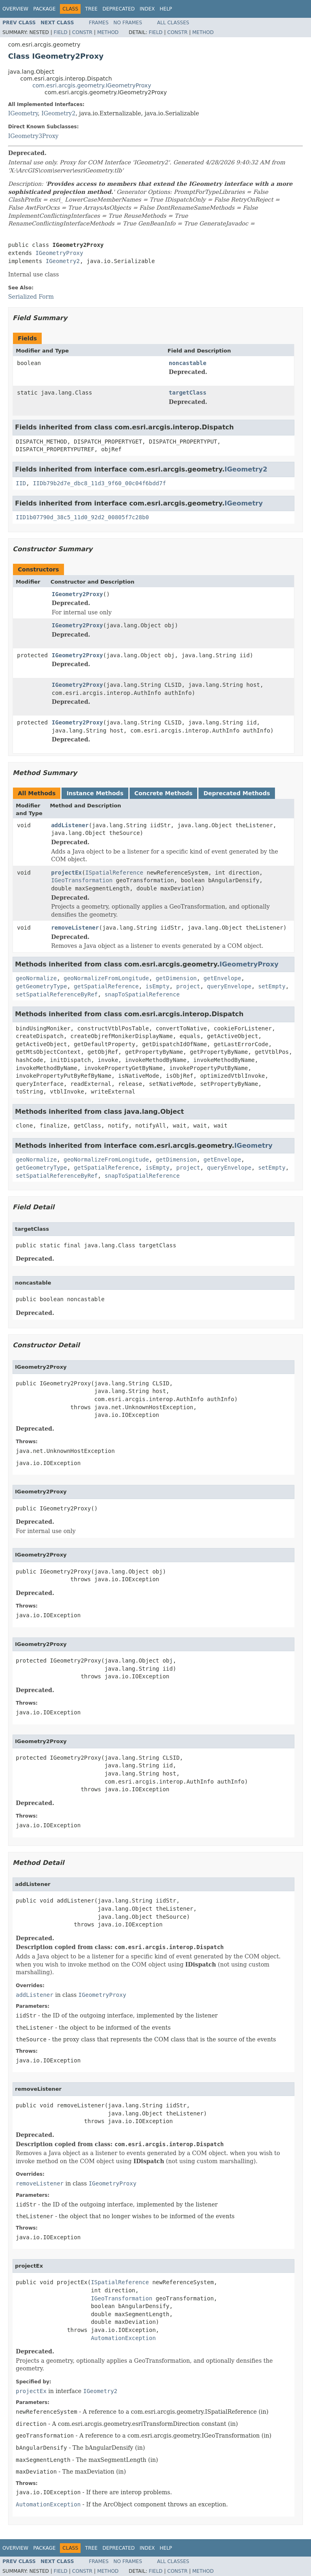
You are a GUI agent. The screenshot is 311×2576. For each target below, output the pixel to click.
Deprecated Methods (236, 793)
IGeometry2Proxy (77, 594)
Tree (91, 9)
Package (44, 9)
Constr (82, 32)
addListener (70, 825)
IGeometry (23, 113)
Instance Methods (94, 793)
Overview (15, 9)
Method (108, 32)
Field (60, 32)
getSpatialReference (106, 986)
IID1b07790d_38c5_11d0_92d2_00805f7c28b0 (82, 517)
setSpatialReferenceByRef (57, 994)
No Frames (127, 22)
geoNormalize (36, 978)
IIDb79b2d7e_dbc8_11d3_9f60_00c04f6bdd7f (99, 483)
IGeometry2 (58, 113)
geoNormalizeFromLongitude (106, 978)
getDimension (176, 978)
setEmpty (271, 986)
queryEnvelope (229, 986)
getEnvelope (222, 978)
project (188, 986)
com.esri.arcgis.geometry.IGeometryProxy (91, 85)
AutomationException (123, 2338)
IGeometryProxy (59, 253)
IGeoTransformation (82, 880)
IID (21, 483)
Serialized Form (31, 296)
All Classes (173, 22)
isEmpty (157, 986)
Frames (99, 22)
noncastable (188, 363)
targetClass (188, 392)
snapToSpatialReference (141, 994)
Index (147, 9)
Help (166, 9)
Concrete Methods (163, 793)
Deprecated (118, 9)
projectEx (66, 872)
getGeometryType (41, 986)
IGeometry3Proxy (33, 136)
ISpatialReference (114, 872)
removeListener (75, 927)
